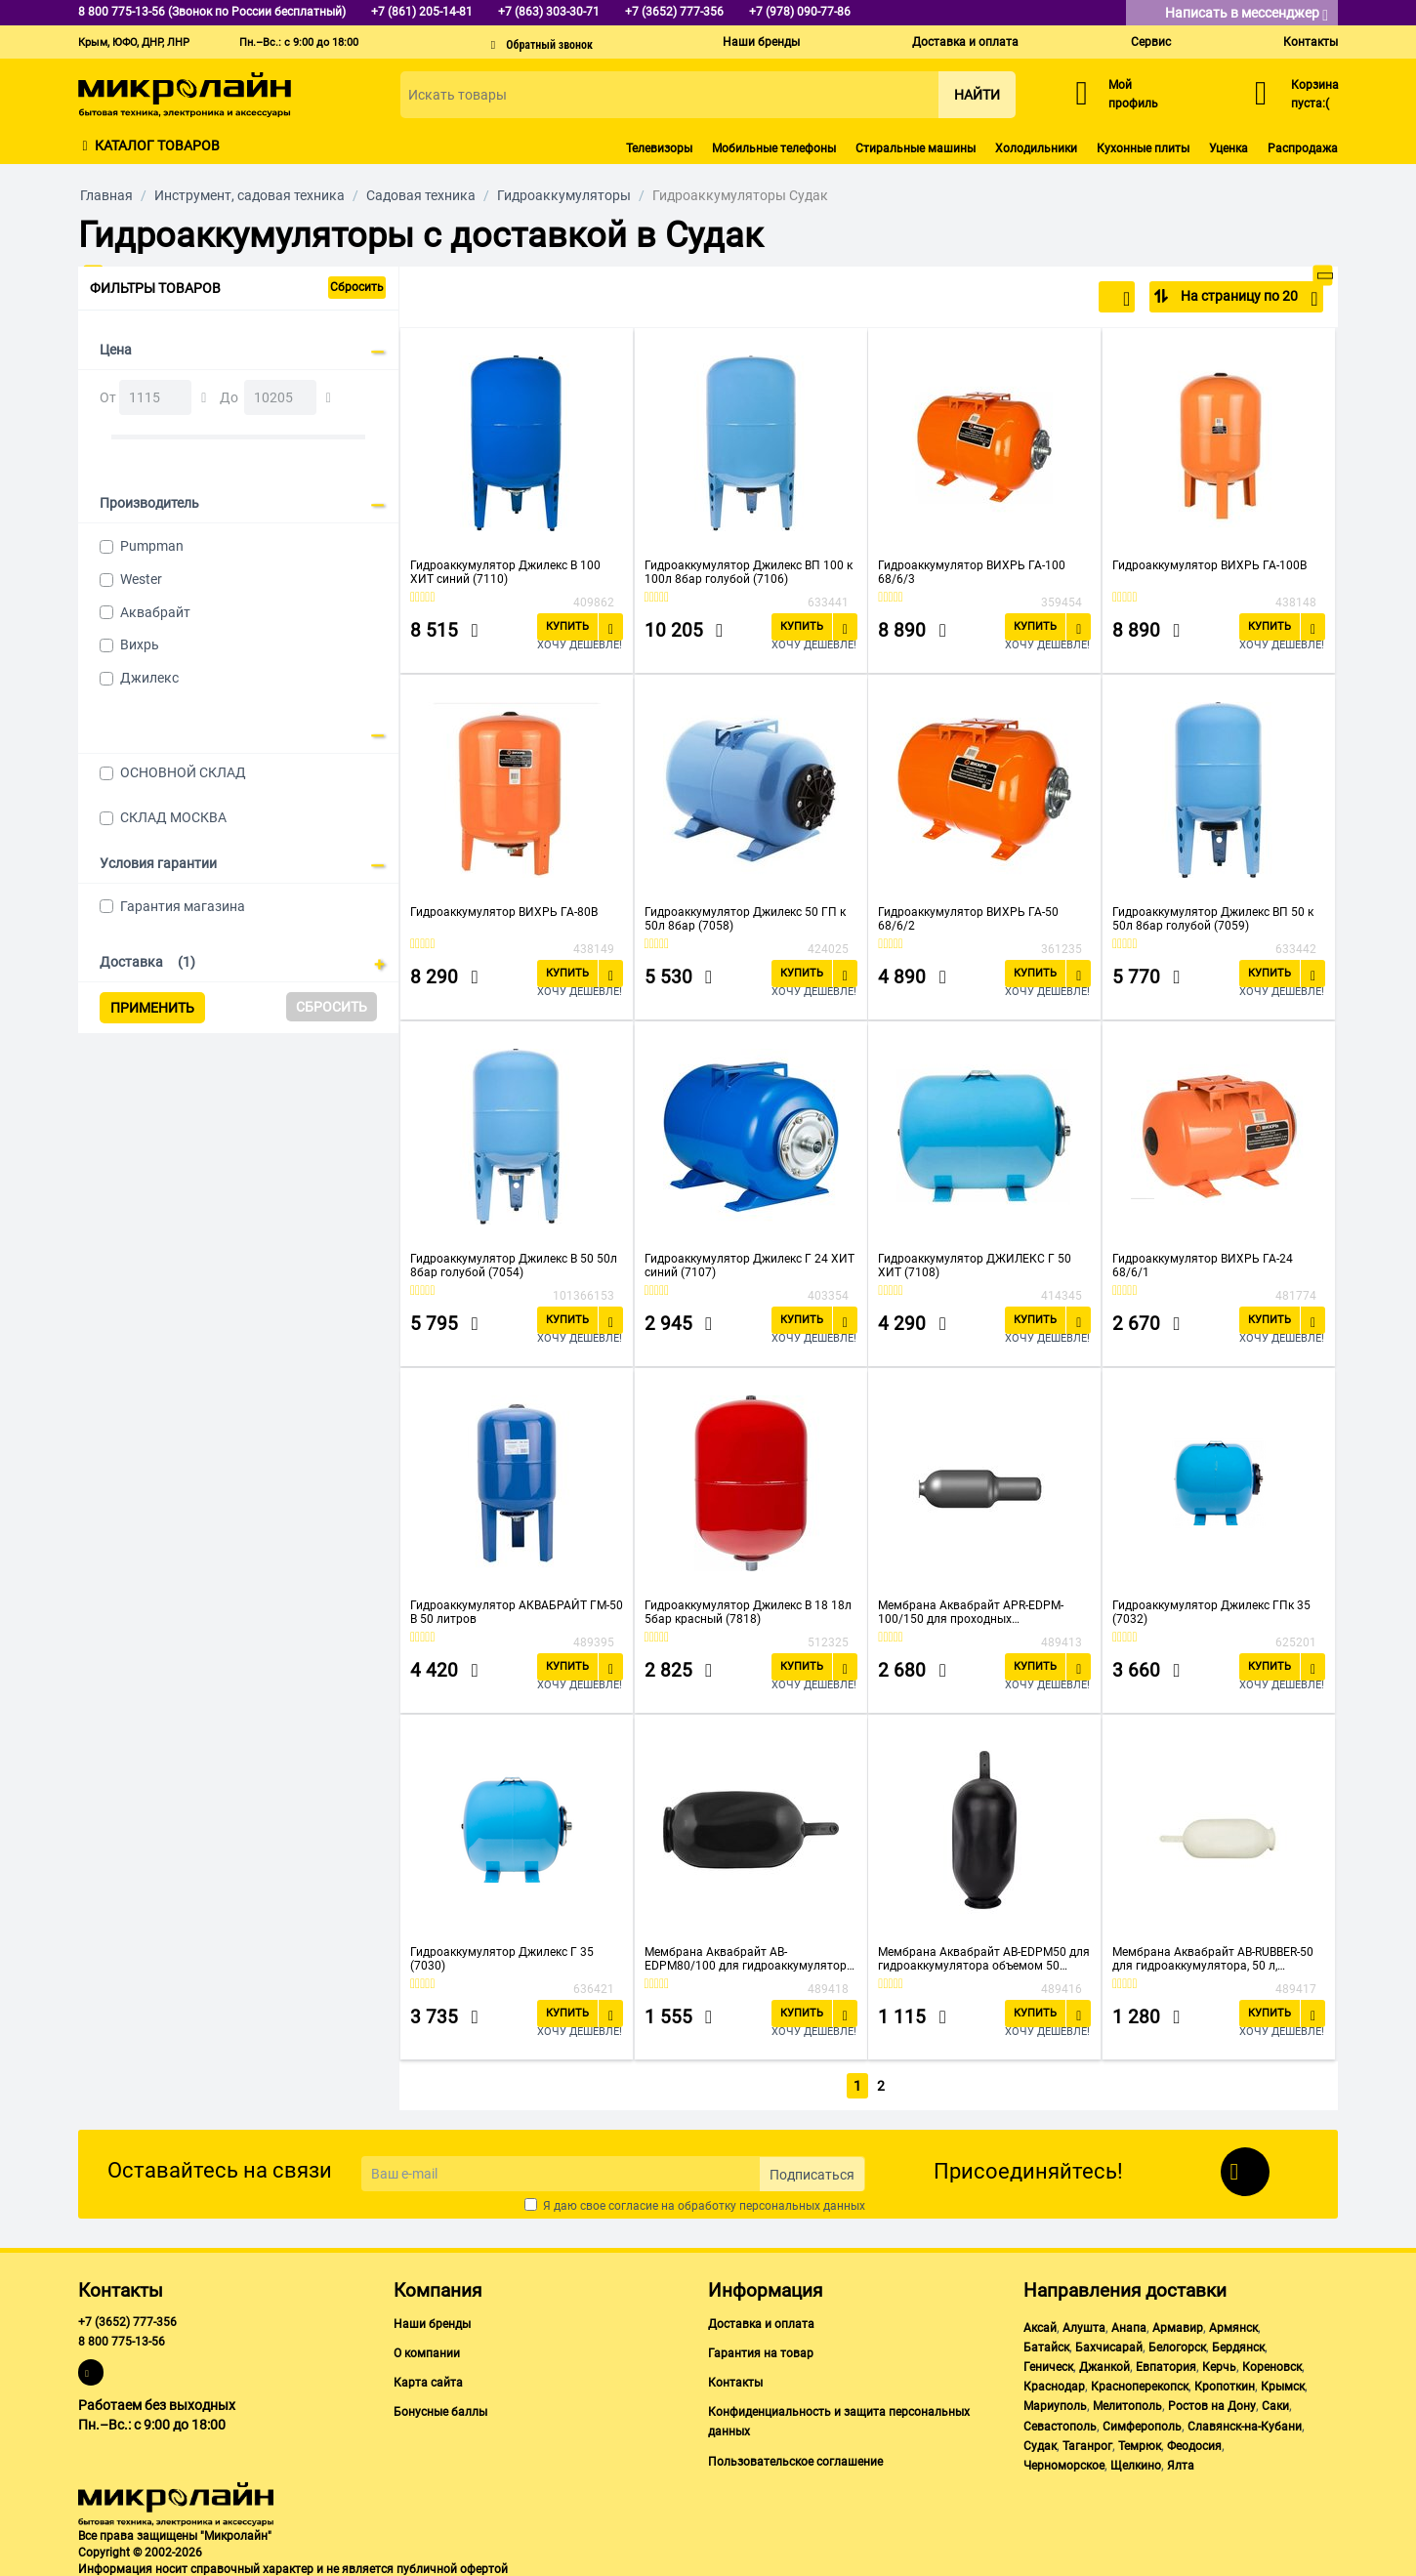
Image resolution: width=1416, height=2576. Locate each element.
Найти (977, 95)
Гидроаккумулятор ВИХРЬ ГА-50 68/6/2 (968, 919)
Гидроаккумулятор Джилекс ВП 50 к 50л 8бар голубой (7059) (1212, 919)
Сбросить (357, 287)
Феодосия (1194, 2442)
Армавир (1177, 2324)
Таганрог (1087, 2442)
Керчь (1219, 2363)
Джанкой (1104, 2363)
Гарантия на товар (760, 2349)
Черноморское (1063, 2462)
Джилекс (149, 678)
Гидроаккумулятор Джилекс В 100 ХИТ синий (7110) (505, 572)
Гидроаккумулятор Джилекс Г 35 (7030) (502, 1959)
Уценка (1228, 148)
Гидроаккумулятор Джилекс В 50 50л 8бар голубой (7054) (513, 1265)
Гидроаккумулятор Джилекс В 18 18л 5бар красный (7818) (748, 1612)
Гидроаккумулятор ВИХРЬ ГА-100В (1209, 565)
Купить (567, 626)
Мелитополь (1127, 2403)
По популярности (1066, 299)
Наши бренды (761, 42)
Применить (152, 1008)
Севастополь (1060, 2423)
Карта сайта (428, 2379)
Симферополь (1142, 2423)
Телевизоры (659, 148)
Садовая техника (421, 195)
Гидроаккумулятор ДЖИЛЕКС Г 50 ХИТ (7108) (974, 1265)
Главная (106, 195)
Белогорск (1177, 2343)
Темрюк (1139, 2442)
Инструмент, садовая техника (249, 195)
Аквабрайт (155, 612)
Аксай (1040, 2324)
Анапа (1128, 2324)
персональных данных (802, 2202)
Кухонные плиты (1143, 148)
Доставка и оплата (965, 42)
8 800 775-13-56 (121, 2338)
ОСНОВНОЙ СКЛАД (183, 772)
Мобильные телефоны (774, 148)
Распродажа (1303, 148)
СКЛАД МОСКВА (173, 817)
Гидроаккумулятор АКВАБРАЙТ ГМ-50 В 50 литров (516, 1612)
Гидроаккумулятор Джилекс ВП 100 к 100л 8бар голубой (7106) (749, 572)
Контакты (1310, 42)
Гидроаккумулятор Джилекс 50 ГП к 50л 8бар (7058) (745, 919)
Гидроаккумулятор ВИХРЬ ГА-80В (504, 912)
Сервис (1151, 42)
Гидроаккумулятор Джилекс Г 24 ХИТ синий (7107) (749, 1265)
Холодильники (1036, 148)
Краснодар (1054, 2382)
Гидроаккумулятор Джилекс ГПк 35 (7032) (1211, 1612)
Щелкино (1135, 2462)
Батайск (1046, 2343)
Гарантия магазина (182, 906)
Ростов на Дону (1212, 2403)
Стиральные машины (915, 148)
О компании (427, 2349)
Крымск (1283, 2382)
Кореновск (1272, 2363)
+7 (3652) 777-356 (127, 2318)
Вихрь (139, 644)
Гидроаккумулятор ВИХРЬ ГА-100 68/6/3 (971, 572)
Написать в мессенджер (1246, 14)
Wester (141, 579)
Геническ (1048, 2363)
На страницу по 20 (1247, 299)
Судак (1040, 2442)
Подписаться (812, 2171)
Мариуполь (1055, 2403)
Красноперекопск (1139, 2382)
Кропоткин (1224, 2382)
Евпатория (1166, 2363)
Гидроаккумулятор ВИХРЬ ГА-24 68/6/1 (1202, 1265)
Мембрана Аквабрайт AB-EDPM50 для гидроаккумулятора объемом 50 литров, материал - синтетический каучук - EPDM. (984, 1959)
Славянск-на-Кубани (1244, 2423)
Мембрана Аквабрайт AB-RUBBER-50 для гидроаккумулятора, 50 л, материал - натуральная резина (1212, 1959)
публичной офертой (452, 2565)
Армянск (1233, 2324)
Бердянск (1238, 2343)
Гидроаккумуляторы (564, 195)
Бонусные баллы (440, 2408)
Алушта (1083, 2324)
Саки (1275, 2403)
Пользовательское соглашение (795, 2458)
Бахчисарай (1109, 2343)
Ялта (1180, 2462)
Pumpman (152, 546)
